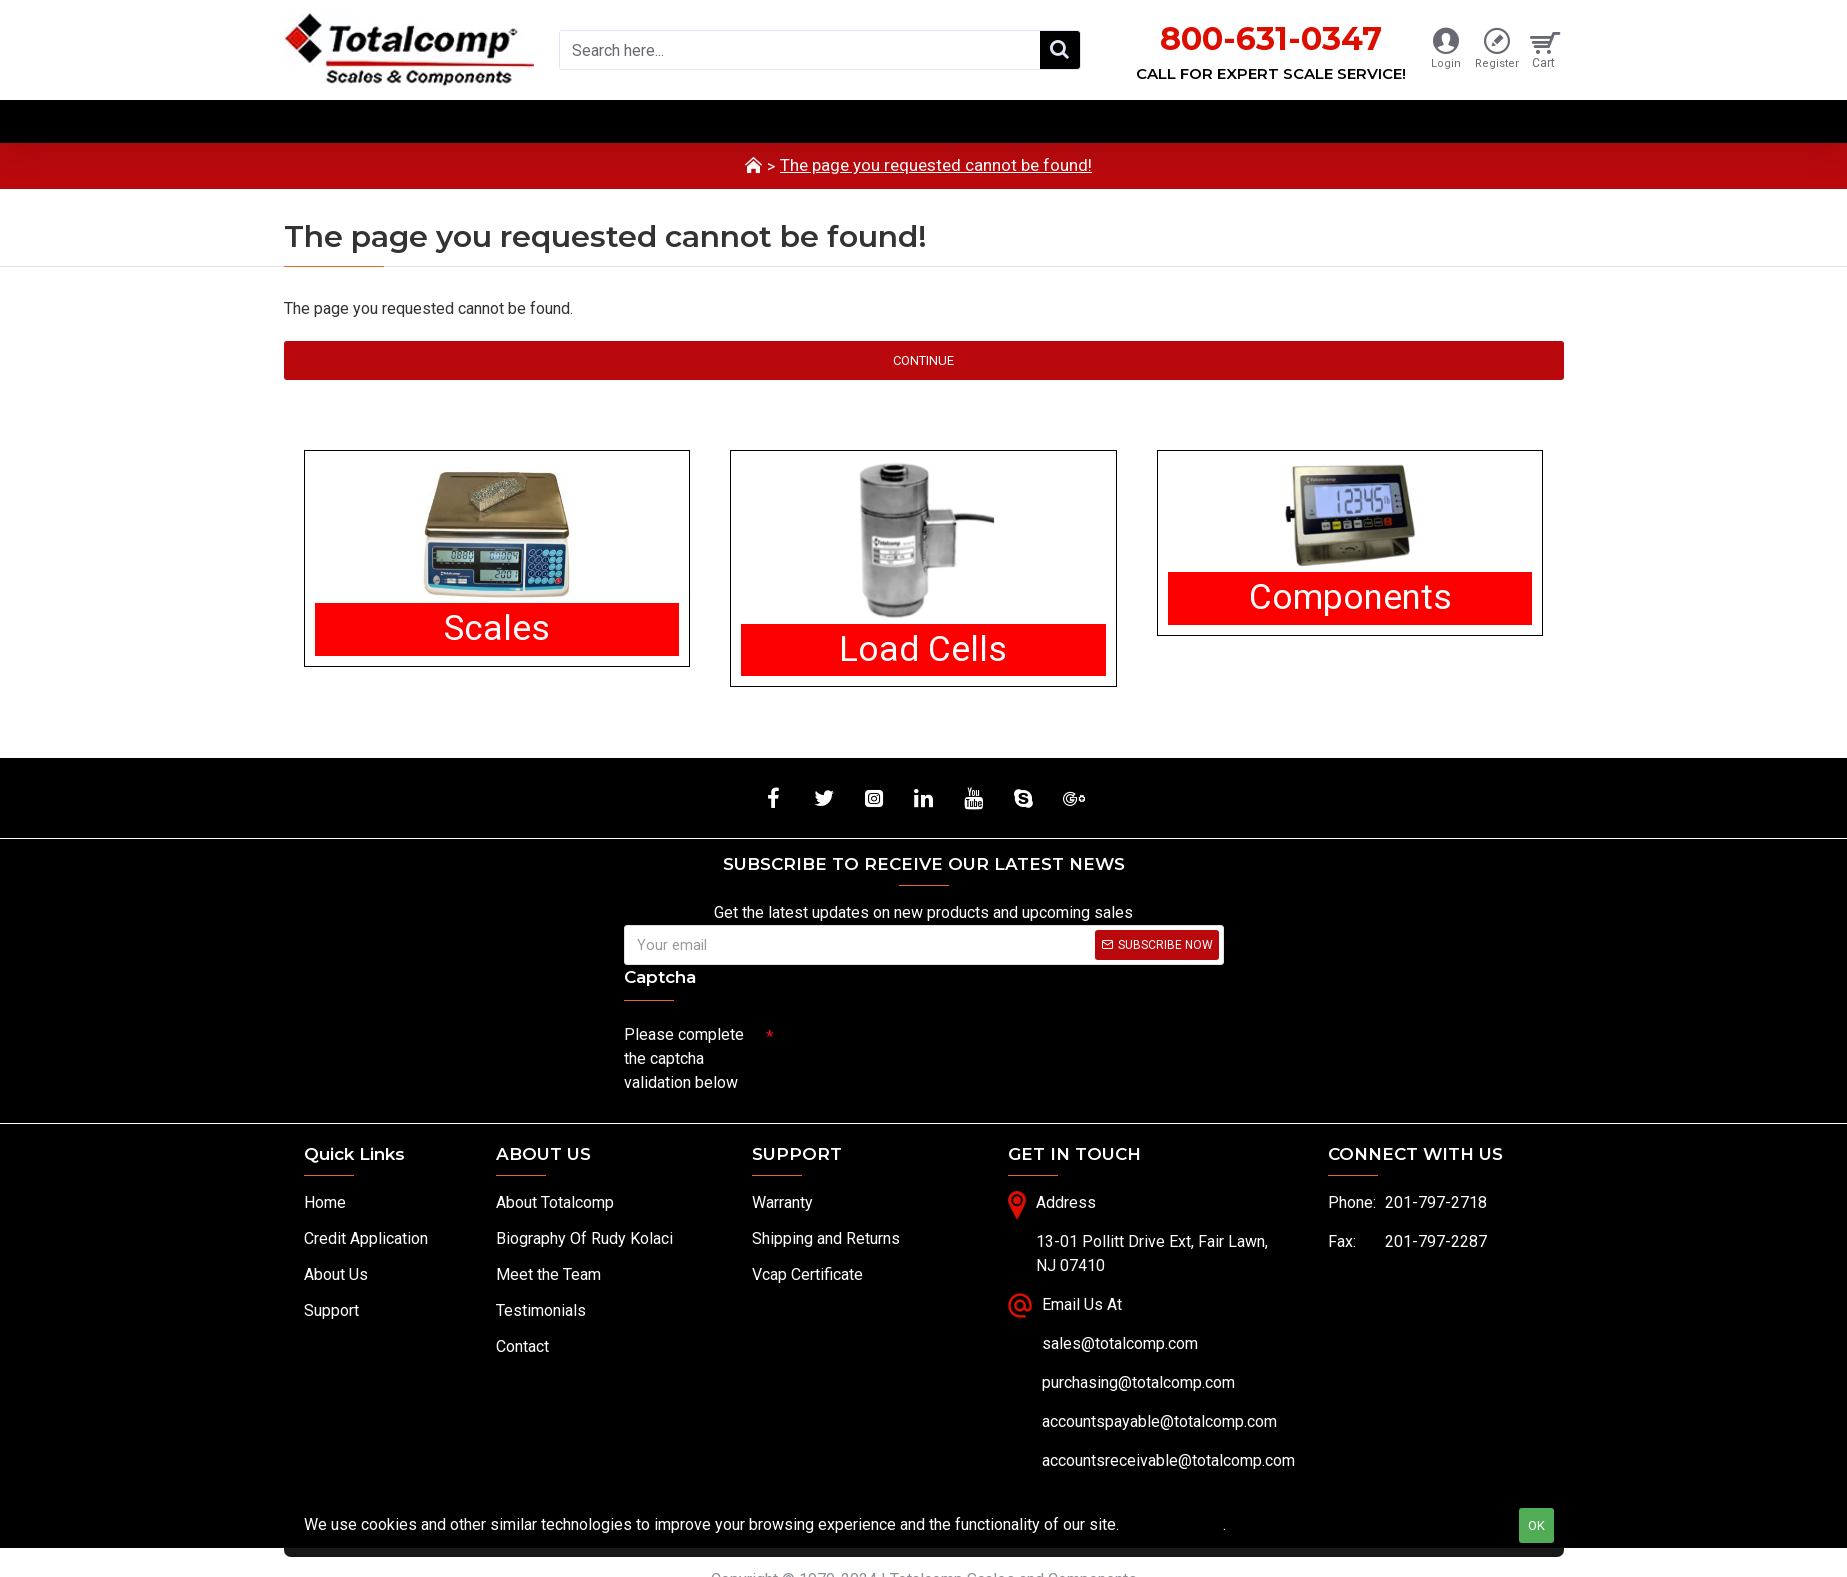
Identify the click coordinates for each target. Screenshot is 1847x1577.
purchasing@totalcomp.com (1138, 1382)
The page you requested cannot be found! (936, 165)
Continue (923, 360)
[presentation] (914, 1052)
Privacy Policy (1173, 1524)
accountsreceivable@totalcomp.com (1168, 1460)
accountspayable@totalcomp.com (1159, 1421)
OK (1536, 1525)
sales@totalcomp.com (1120, 1343)
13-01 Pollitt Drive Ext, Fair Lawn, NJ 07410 (1152, 1253)
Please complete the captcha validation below (684, 1058)
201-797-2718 (1436, 1202)
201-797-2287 (1436, 1241)
